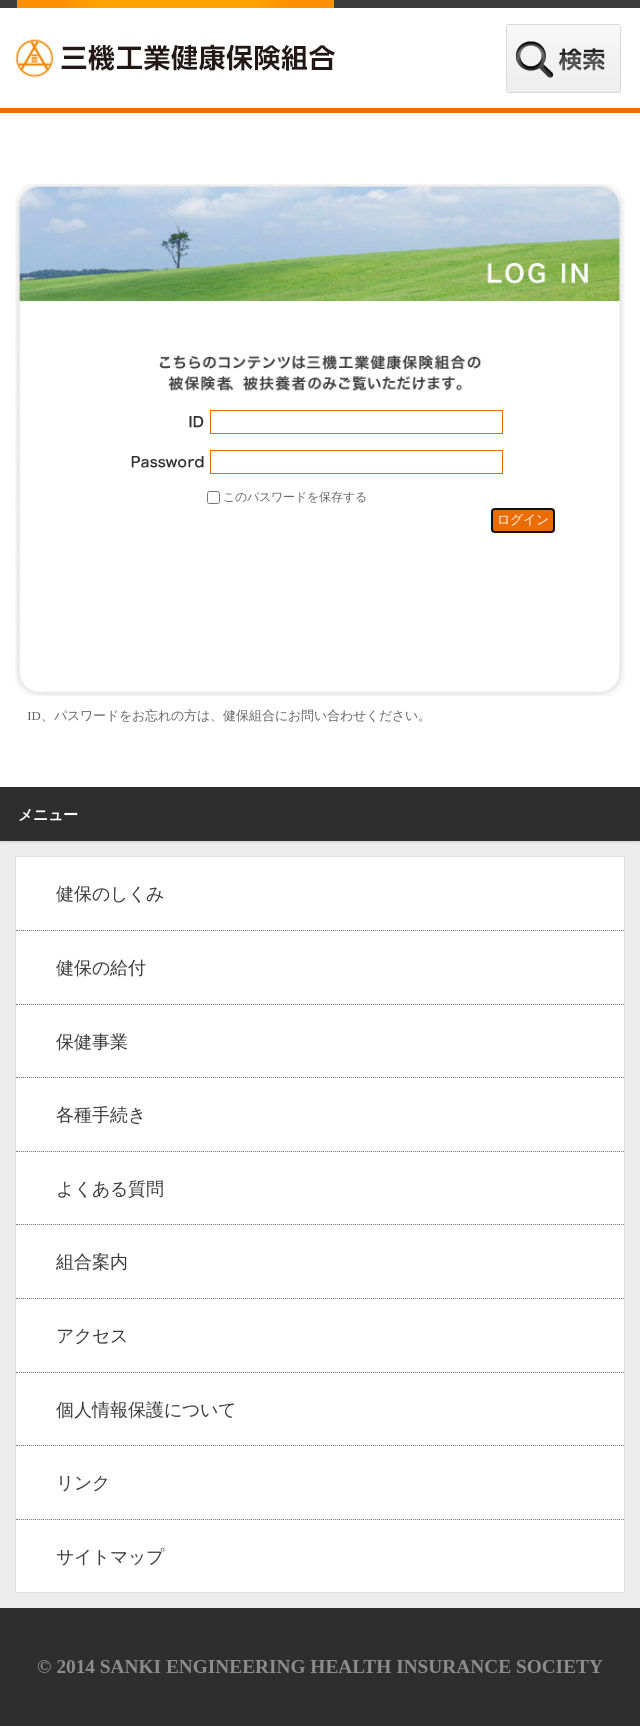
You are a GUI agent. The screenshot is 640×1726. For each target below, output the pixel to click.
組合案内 (92, 1262)
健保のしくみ (110, 894)
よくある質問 (110, 1189)
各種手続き (101, 1115)
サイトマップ (110, 1557)
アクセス (92, 1336)
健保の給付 (101, 968)
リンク (83, 1483)
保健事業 (92, 1042)
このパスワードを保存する (295, 497)
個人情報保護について (146, 1410)
